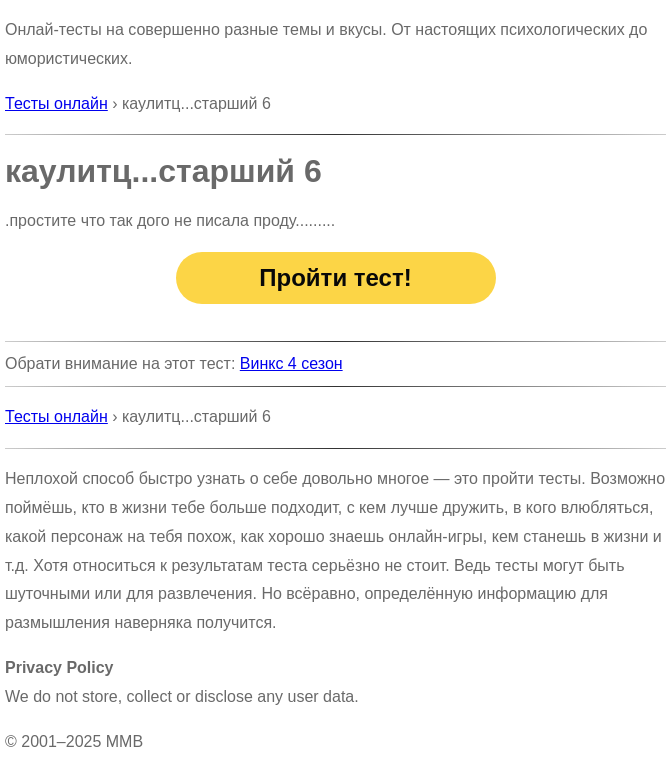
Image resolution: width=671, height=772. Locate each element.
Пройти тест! (335, 277)
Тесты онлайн (56, 103)
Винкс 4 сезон (291, 363)
